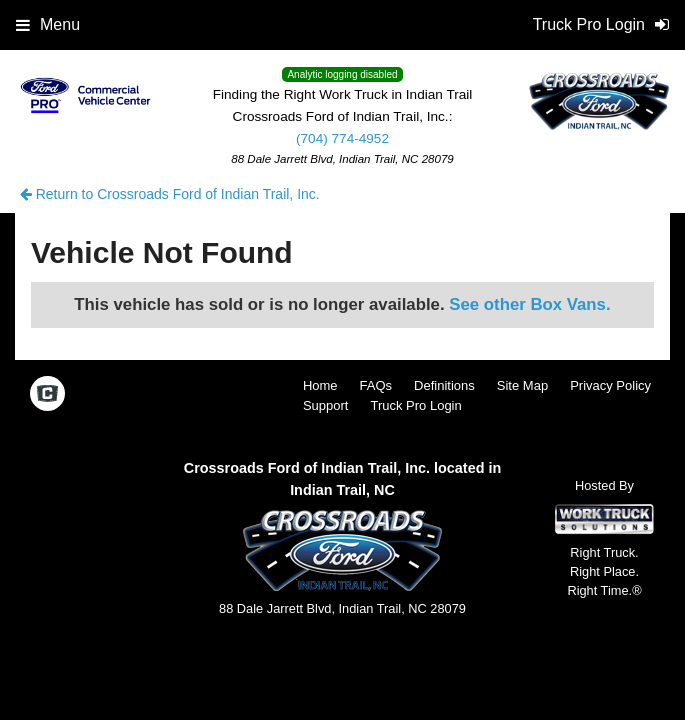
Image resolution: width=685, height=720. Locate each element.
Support (326, 405)
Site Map (522, 385)
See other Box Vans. (529, 304)
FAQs (376, 385)
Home (320, 385)
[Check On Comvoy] (47, 395)
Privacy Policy (610, 385)
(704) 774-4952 (342, 138)
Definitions (444, 385)
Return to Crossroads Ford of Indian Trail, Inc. (170, 194)
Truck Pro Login (415, 405)
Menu (48, 24)
